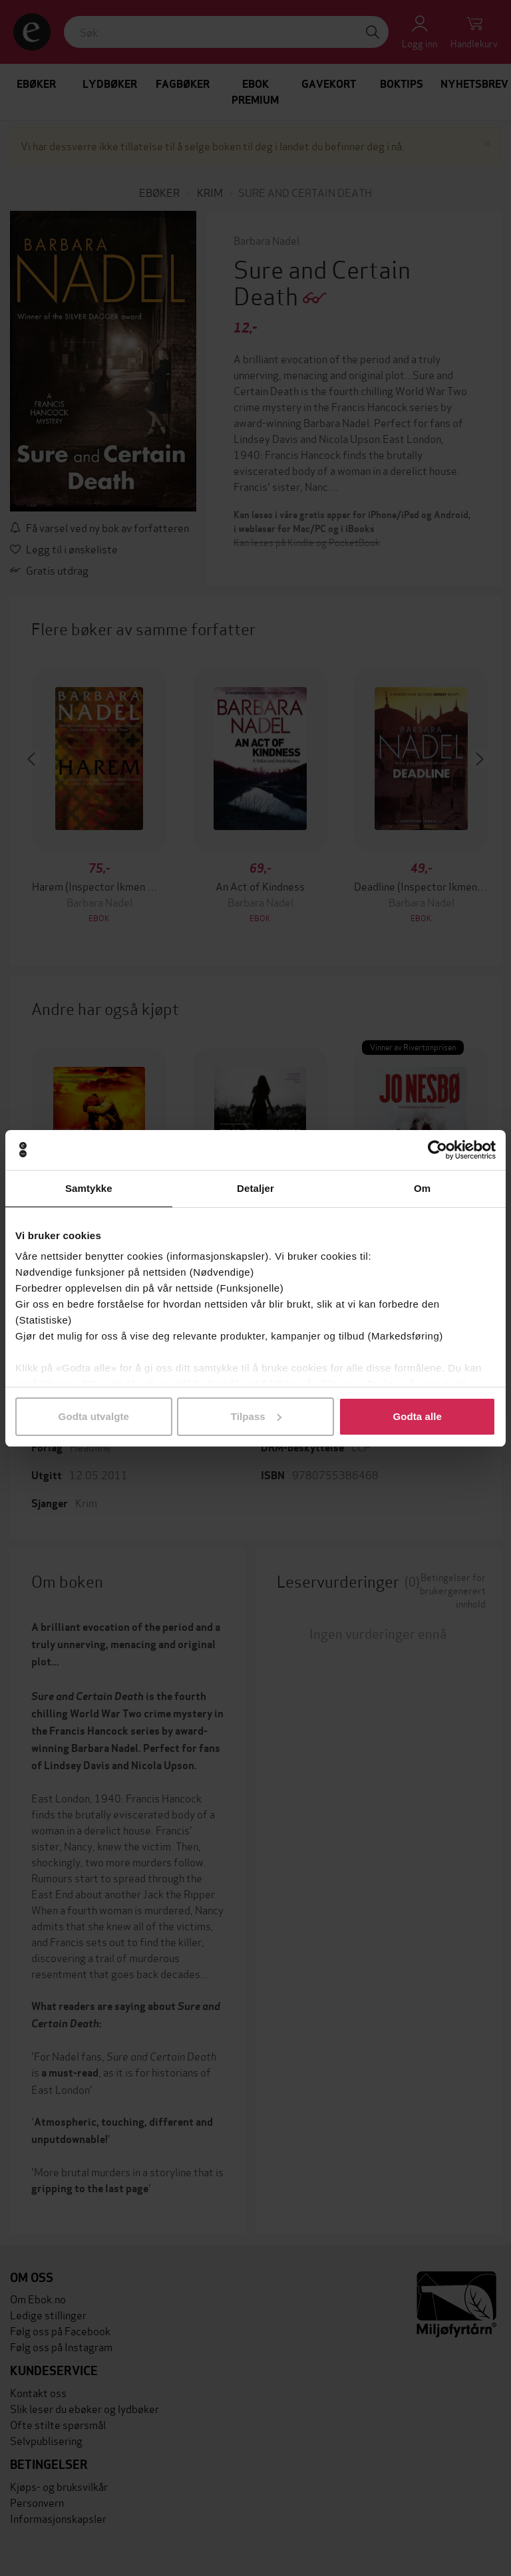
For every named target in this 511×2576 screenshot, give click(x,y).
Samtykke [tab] (88, 1188)
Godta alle (417, 1416)
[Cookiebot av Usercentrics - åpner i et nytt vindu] (437, 1150)
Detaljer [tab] (255, 1188)
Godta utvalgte (94, 1416)
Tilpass (256, 1416)
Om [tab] (422, 1188)
